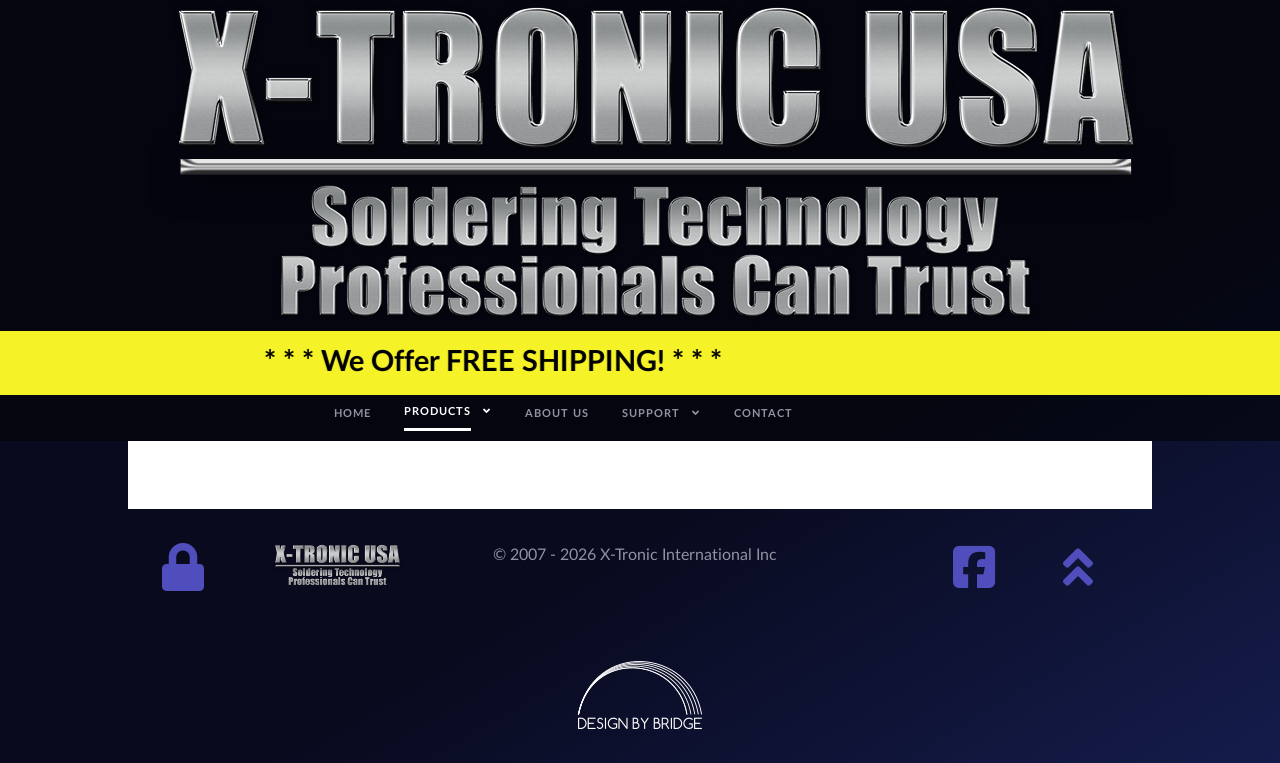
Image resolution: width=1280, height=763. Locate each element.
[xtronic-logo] (656, 164)
